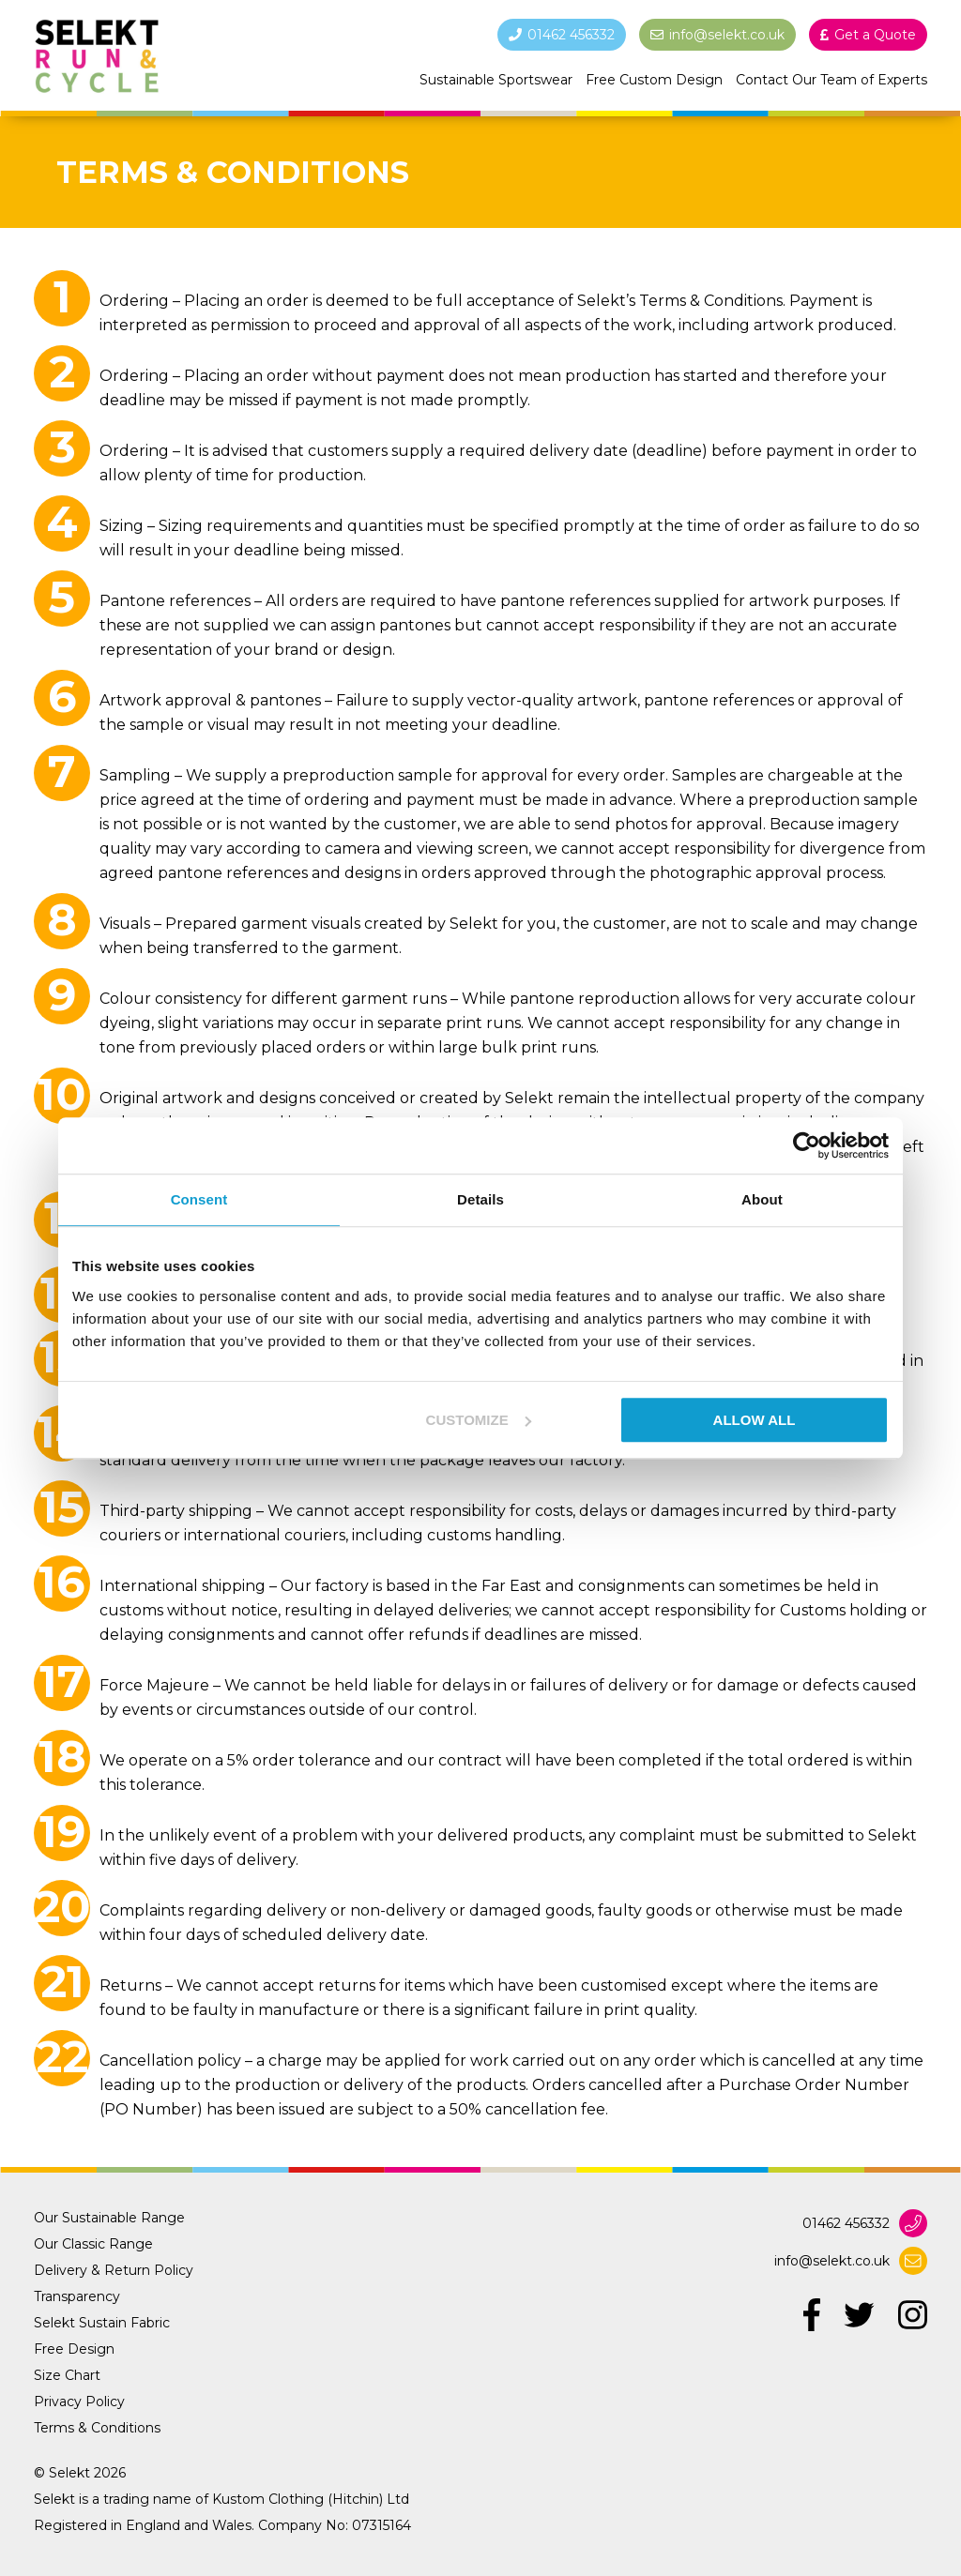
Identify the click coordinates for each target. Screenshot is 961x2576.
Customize (478, 1420)
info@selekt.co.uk (832, 2260)
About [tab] (762, 1199)
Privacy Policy (79, 2401)
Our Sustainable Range (109, 2217)
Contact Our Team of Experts (831, 79)
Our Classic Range (93, 2243)
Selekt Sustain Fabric (102, 2322)
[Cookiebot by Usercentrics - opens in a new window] (807, 1145)
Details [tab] (480, 1199)
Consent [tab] (199, 1199)
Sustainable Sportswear (495, 79)
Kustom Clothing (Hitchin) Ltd (310, 2499)
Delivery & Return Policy (113, 2270)
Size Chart (67, 2375)
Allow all (754, 1420)
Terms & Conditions (97, 2427)
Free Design (74, 2349)
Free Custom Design (654, 79)
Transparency (77, 2296)
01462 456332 (846, 2223)
